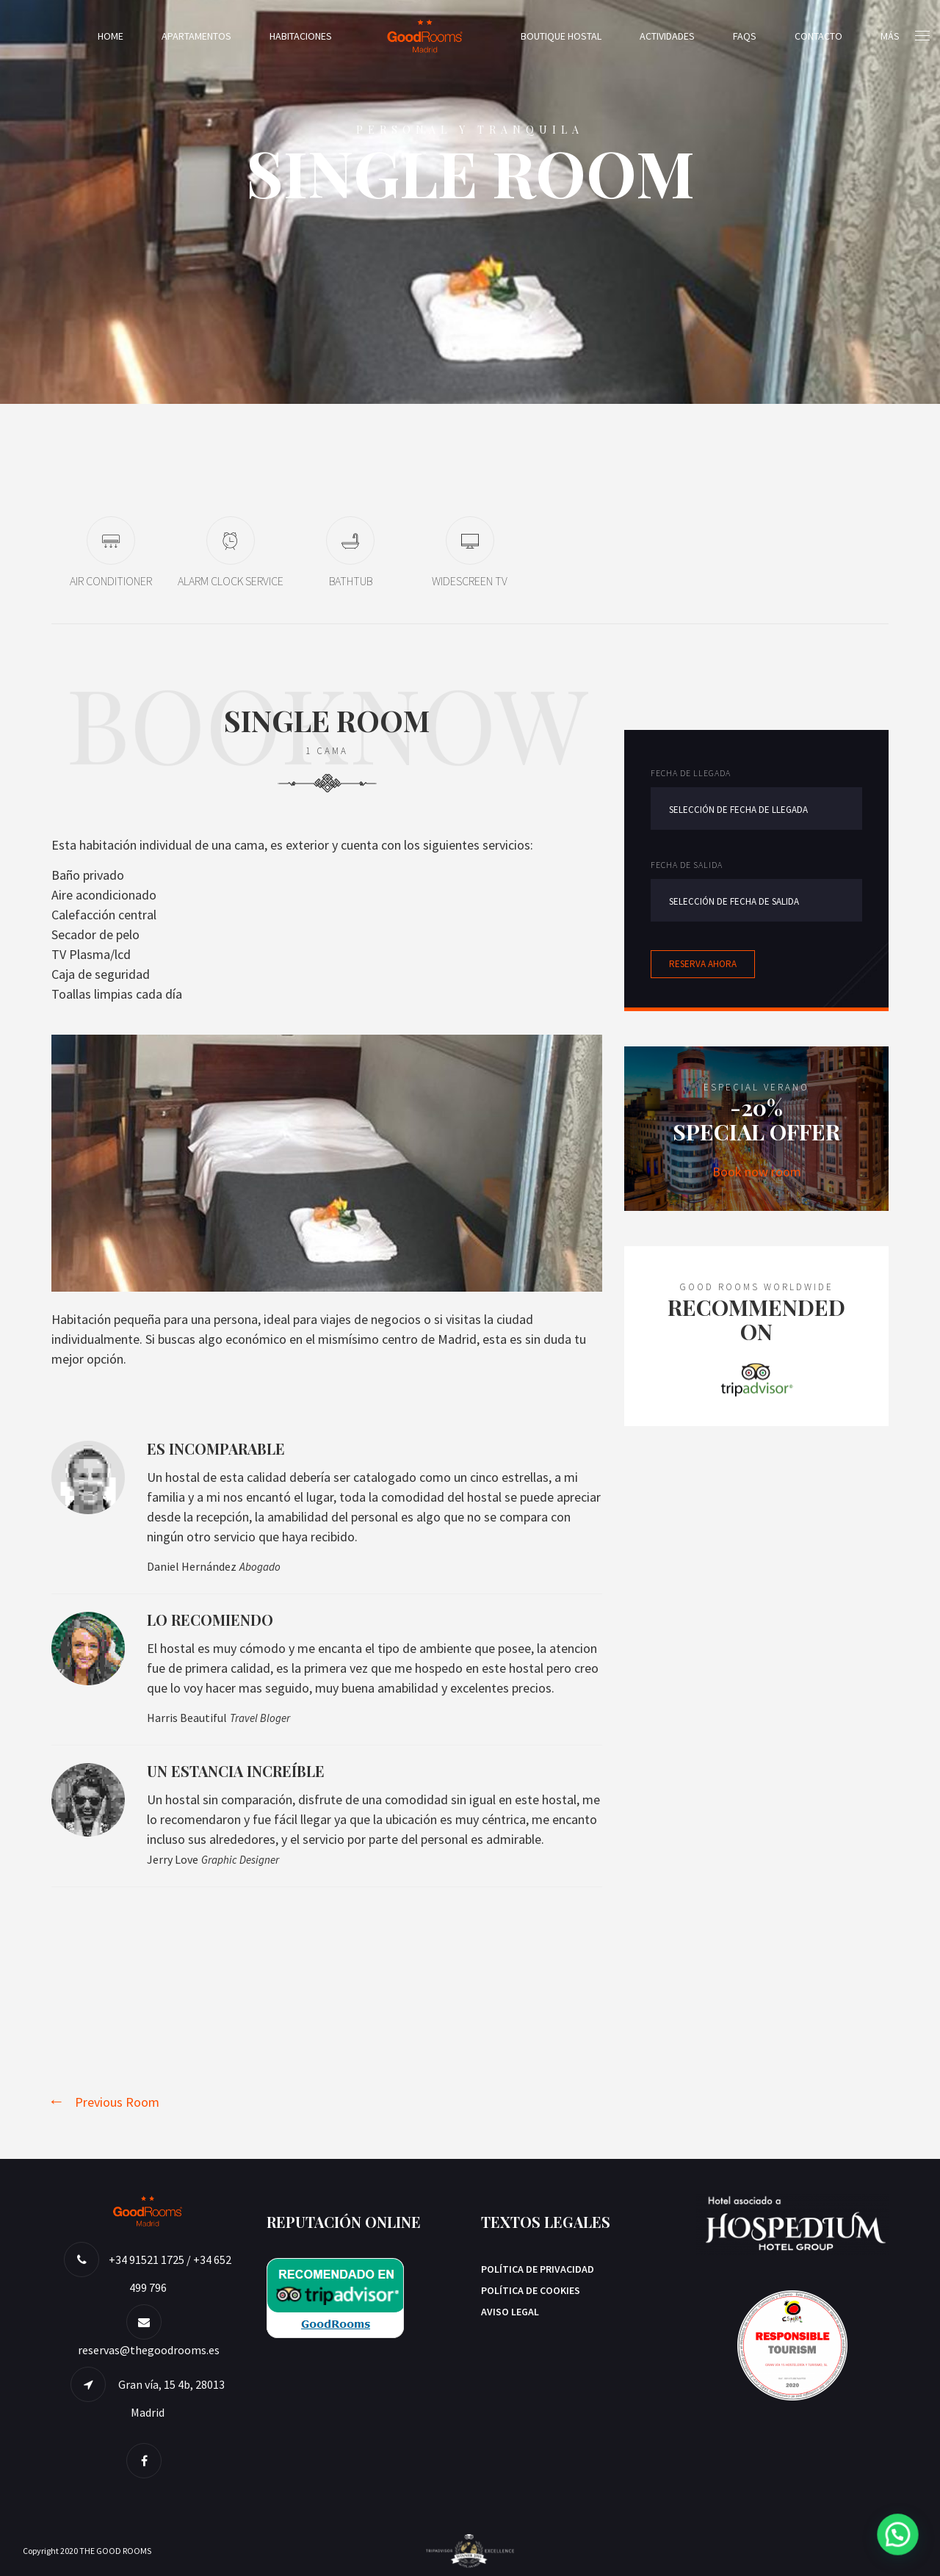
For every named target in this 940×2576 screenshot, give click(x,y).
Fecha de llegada (691, 772)
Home (110, 36)
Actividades (667, 36)
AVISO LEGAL (510, 2311)
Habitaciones (301, 36)
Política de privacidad (537, 2269)
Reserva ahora (703, 964)
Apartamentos (196, 36)
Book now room (756, 1171)
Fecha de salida (687, 864)
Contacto (818, 36)
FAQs (744, 36)
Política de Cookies (530, 2290)
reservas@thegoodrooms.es (149, 2349)
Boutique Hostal (561, 36)
